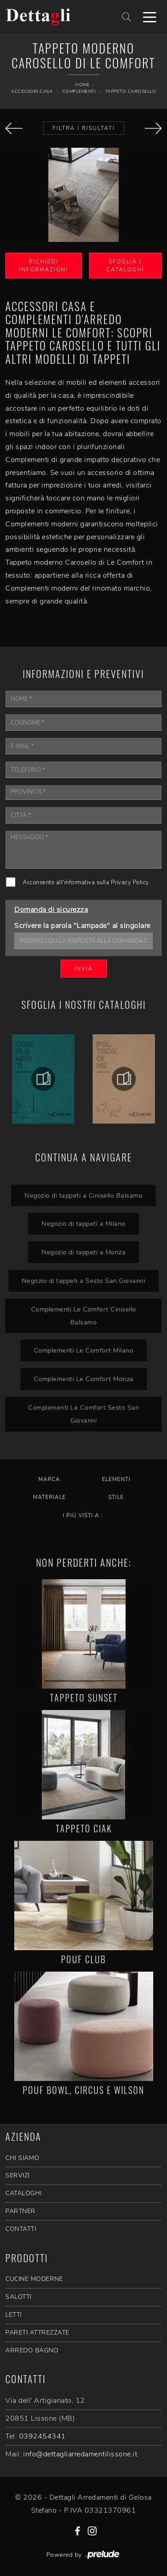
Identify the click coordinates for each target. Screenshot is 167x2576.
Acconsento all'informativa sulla (86, 882)
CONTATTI (20, 2229)
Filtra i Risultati (84, 128)
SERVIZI (17, 2175)
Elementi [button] (116, 1479)
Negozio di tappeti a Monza (83, 1252)
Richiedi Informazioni (43, 265)
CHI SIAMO (22, 2158)
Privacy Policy (130, 882)
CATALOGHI (23, 2193)
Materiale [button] (49, 1497)
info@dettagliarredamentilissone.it (80, 2454)
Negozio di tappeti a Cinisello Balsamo (83, 1195)
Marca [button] (49, 1479)
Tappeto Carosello (130, 91)
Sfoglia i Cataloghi (125, 265)
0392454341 (42, 2436)
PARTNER (20, 2211)
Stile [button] (116, 1497)
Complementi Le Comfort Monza (84, 1378)
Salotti (18, 2297)
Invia (83, 968)
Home (82, 85)
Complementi (79, 91)
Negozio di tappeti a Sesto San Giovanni (84, 1280)
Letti (13, 2314)
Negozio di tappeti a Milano (83, 1223)
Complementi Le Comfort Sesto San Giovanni (83, 1414)
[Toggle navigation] (150, 16)
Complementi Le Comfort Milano (84, 1350)
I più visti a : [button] (83, 1515)
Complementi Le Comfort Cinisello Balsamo (83, 1316)
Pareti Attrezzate (37, 2332)
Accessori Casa (32, 91)
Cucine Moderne (34, 2279)
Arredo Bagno (31, 2350)
